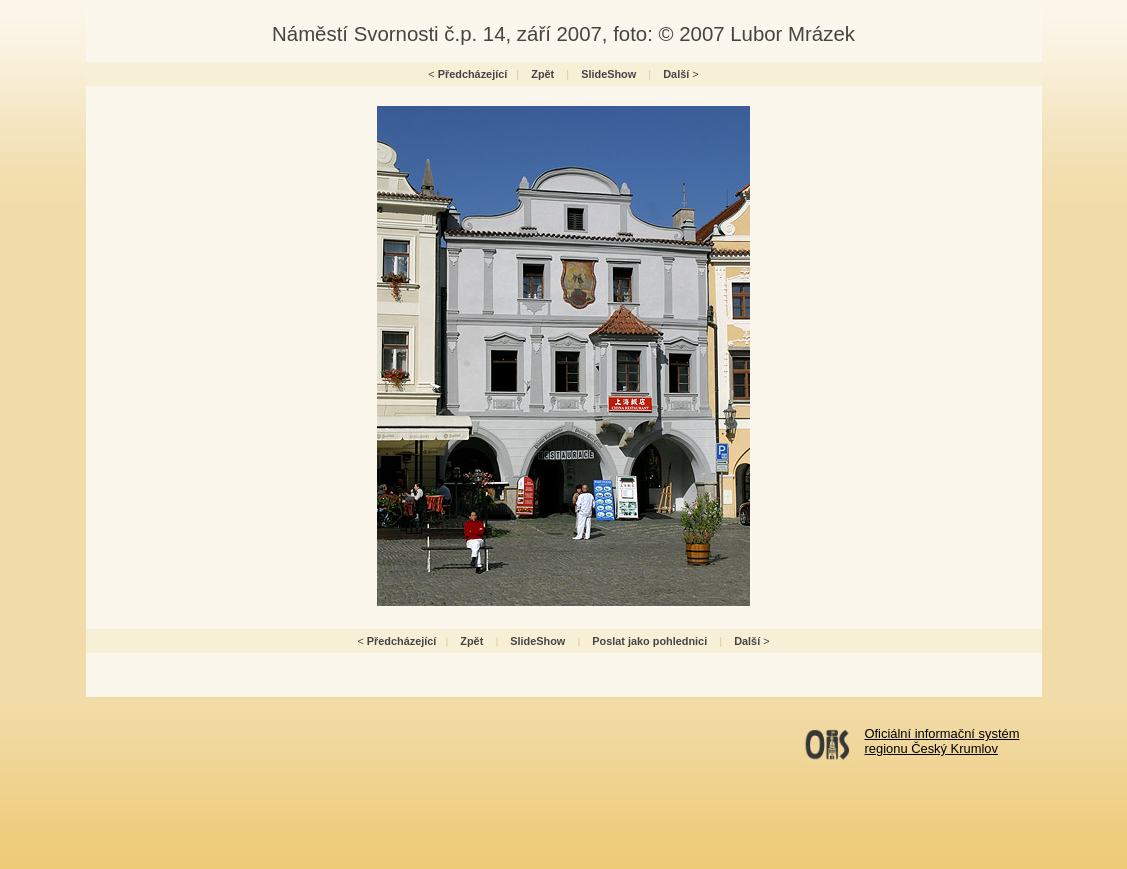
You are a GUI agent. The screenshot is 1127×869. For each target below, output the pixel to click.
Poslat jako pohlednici (649, 641)
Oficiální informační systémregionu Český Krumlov (942, 741)
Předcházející (473, 74)
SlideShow (608, 74)
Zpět (542, 74)
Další (676, 74)
